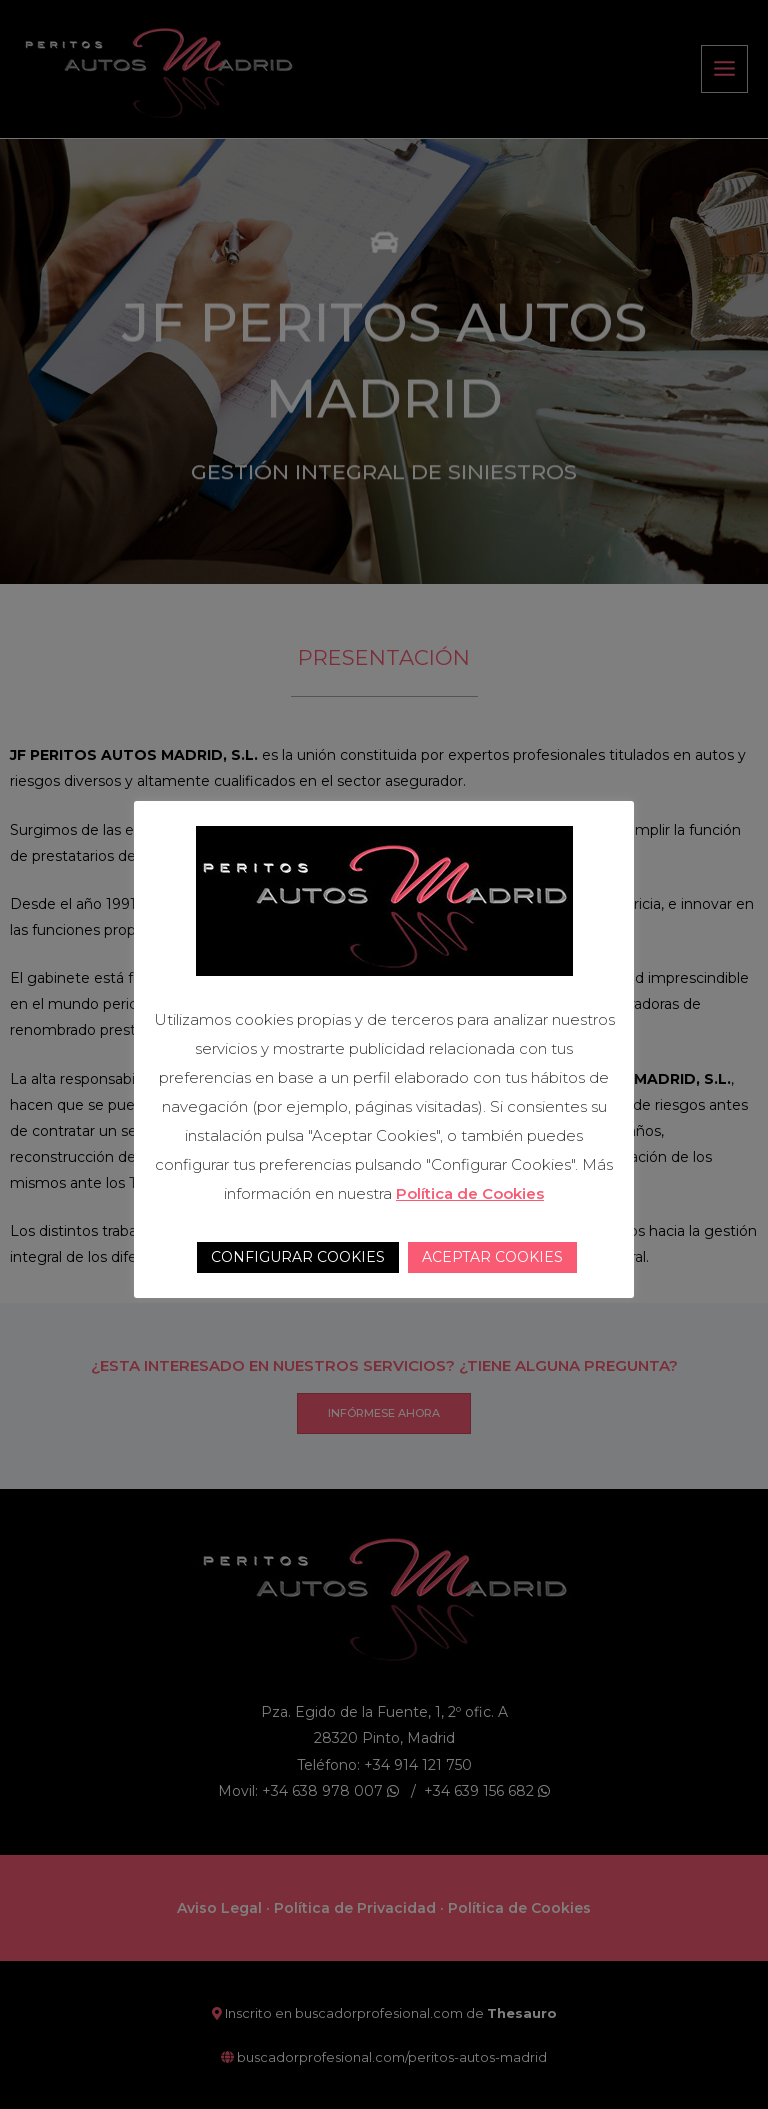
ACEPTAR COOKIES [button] (492, 1257)
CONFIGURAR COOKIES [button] (298, 1257)
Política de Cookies (470, 1193)
